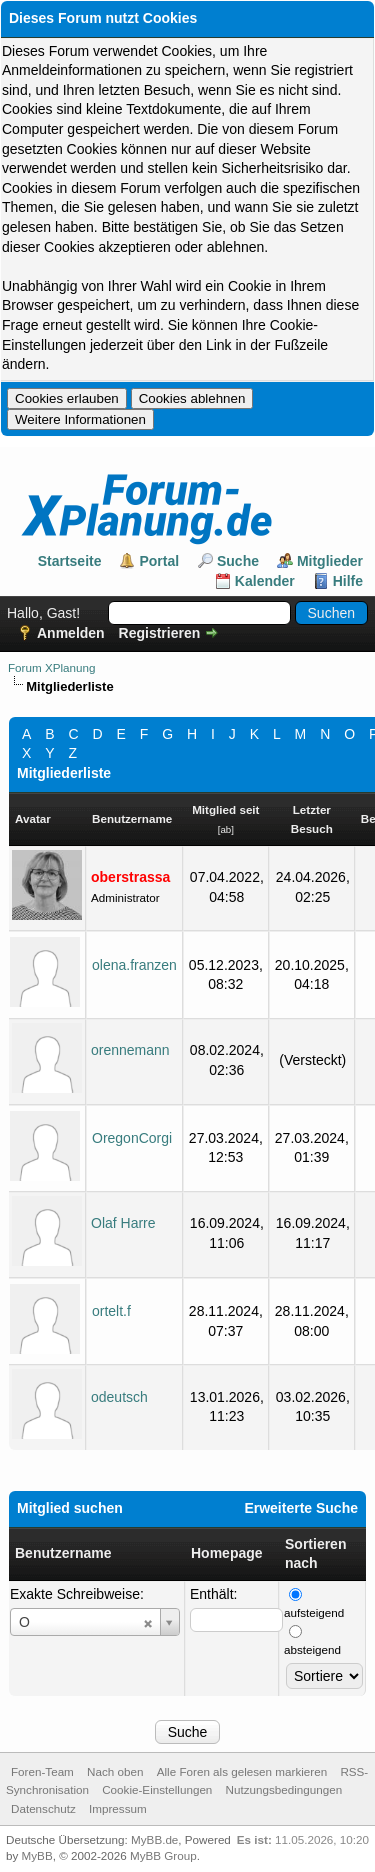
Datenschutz (43, 1808)
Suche (238, 561)
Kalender (265, 581)
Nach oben (115, 1771)
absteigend (312, 1649)
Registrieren (160, 633)
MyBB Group (163, 1855)
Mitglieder (330, 561)
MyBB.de (154, 1839)
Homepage (227, 1553)
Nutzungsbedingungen (284, 1789)
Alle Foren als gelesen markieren (242, 1771)
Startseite (70, 561)
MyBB (37, 1855)
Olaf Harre (123, 1223)
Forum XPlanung (51, 667)
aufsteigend (314, 1612)
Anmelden (71, 633)
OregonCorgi (132, 1138)
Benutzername (63, 1553)
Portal (159, 561)
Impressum (118, 1808)
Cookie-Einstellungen (157, 1789)
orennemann (130, 1050)
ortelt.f (111, 1311)
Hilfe (348, 581)
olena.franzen (134, 965)
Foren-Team (42, 1771)
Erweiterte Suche (301, 1508)
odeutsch (119, 1397)
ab (225, 829)
